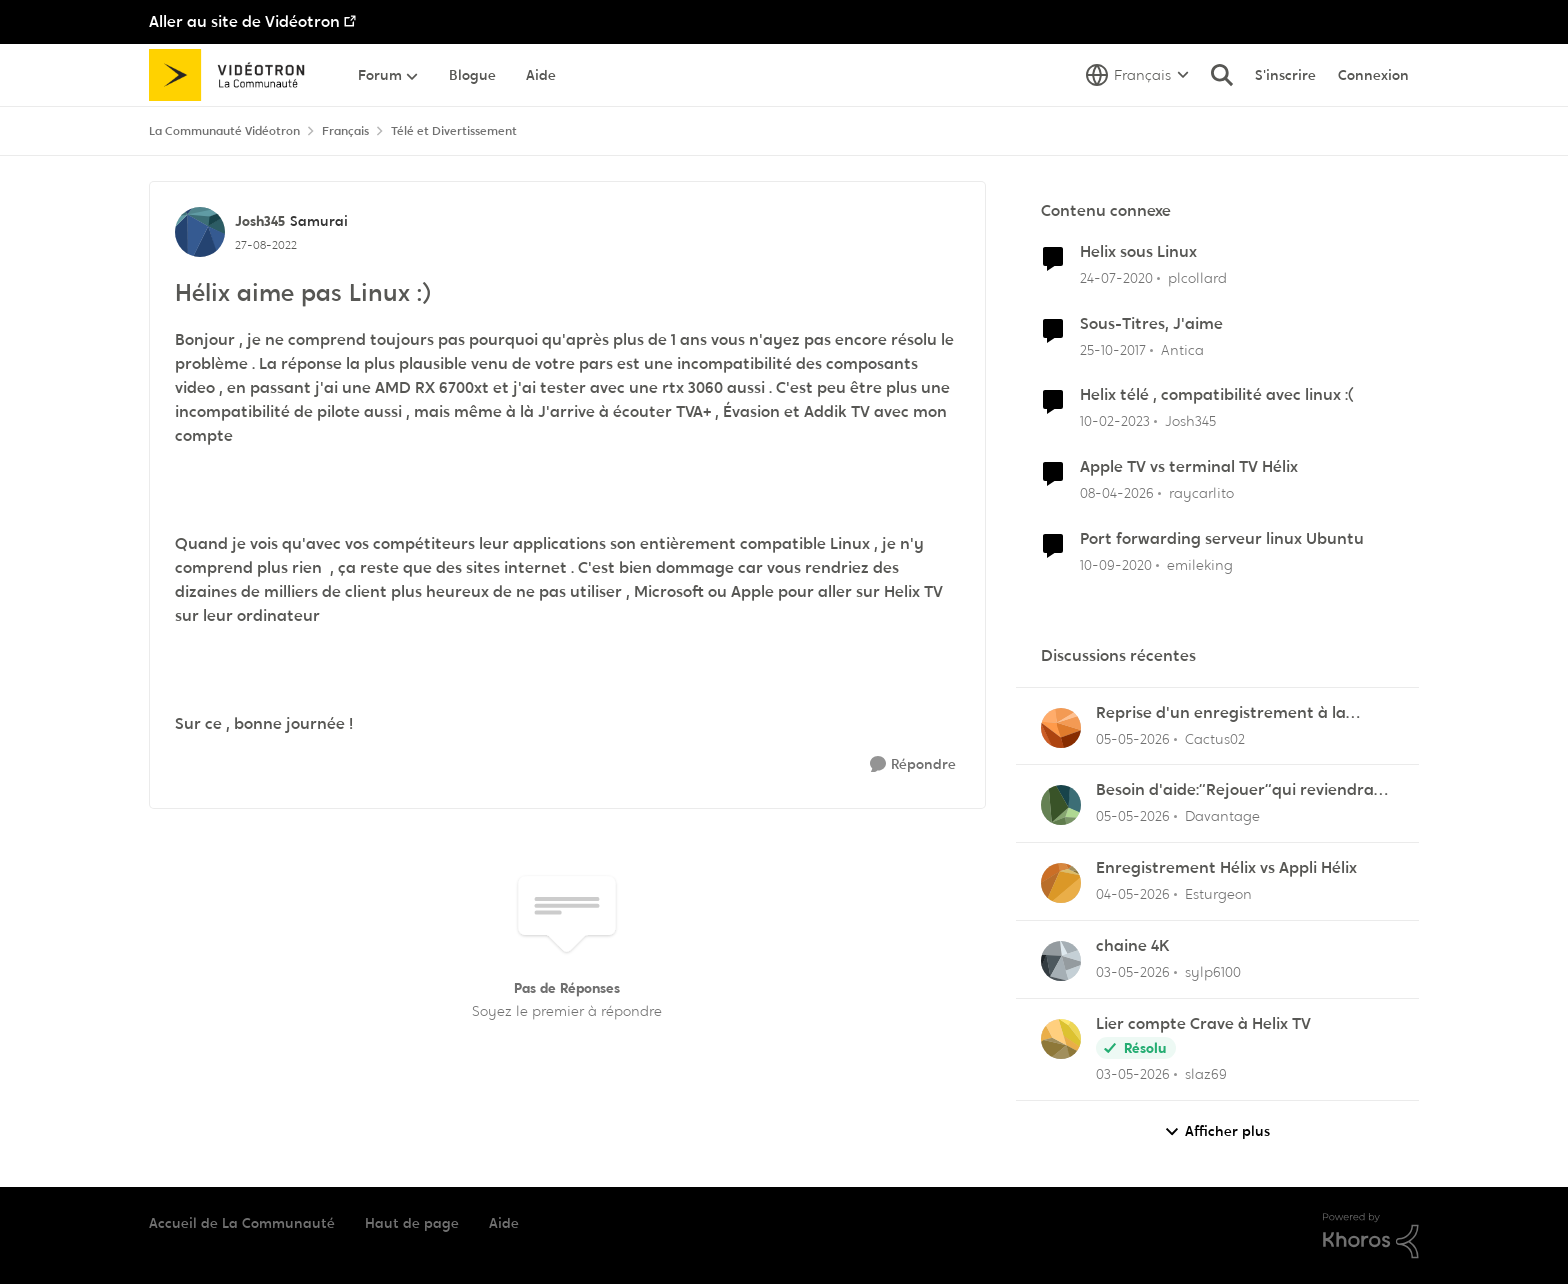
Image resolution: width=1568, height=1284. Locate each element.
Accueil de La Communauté (242, 1223)
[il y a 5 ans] (1116, 565)
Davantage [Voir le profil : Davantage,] (1222, 816)
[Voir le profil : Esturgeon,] (1061, 883)
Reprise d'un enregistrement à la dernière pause (1221, 713)
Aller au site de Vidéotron (244, 21)
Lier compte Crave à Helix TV (1203, 1024)
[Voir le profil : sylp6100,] (1061, 961)
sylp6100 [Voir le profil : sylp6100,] (1213, 972)
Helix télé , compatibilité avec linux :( (1217, 395)
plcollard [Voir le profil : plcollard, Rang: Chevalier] (1197, 278)
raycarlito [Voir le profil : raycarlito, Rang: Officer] (1201, 493)
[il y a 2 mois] (1133, 738)
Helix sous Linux (1138, 252)
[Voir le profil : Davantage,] (1061, 805)
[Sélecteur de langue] (1137, 75)
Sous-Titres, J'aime (1151, 324)
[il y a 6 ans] (1116, 278)
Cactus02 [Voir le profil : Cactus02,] (1215, 738)
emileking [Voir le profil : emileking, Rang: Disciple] (1200, 565)
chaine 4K (1133, 946)
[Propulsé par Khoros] (1371, 1236)
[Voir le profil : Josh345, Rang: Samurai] (200, 232)
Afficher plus (1217, 1131)
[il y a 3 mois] (1117, 493)
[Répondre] (913, 764)
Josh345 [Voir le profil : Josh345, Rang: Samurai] (260, 221)
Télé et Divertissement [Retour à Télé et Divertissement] (454, 131)
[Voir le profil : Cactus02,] (1061, 728)
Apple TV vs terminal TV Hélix (1189, 467)
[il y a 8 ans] (1113, 349)
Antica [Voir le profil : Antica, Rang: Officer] (1182, 349)
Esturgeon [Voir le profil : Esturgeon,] (1218, 894)
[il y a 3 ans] (1115, 421)
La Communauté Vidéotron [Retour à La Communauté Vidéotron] (224, 131)
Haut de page (412, 1223)
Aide (504, 1223)
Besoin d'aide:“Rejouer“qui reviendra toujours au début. (1235, 790)
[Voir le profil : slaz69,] (1061, 1039)
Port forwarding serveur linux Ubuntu (1222, 539)
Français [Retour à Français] (345, 131)
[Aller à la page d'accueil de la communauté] (233, 75)
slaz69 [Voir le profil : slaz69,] (1206, 1074)
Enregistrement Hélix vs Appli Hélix (1226, 868)
